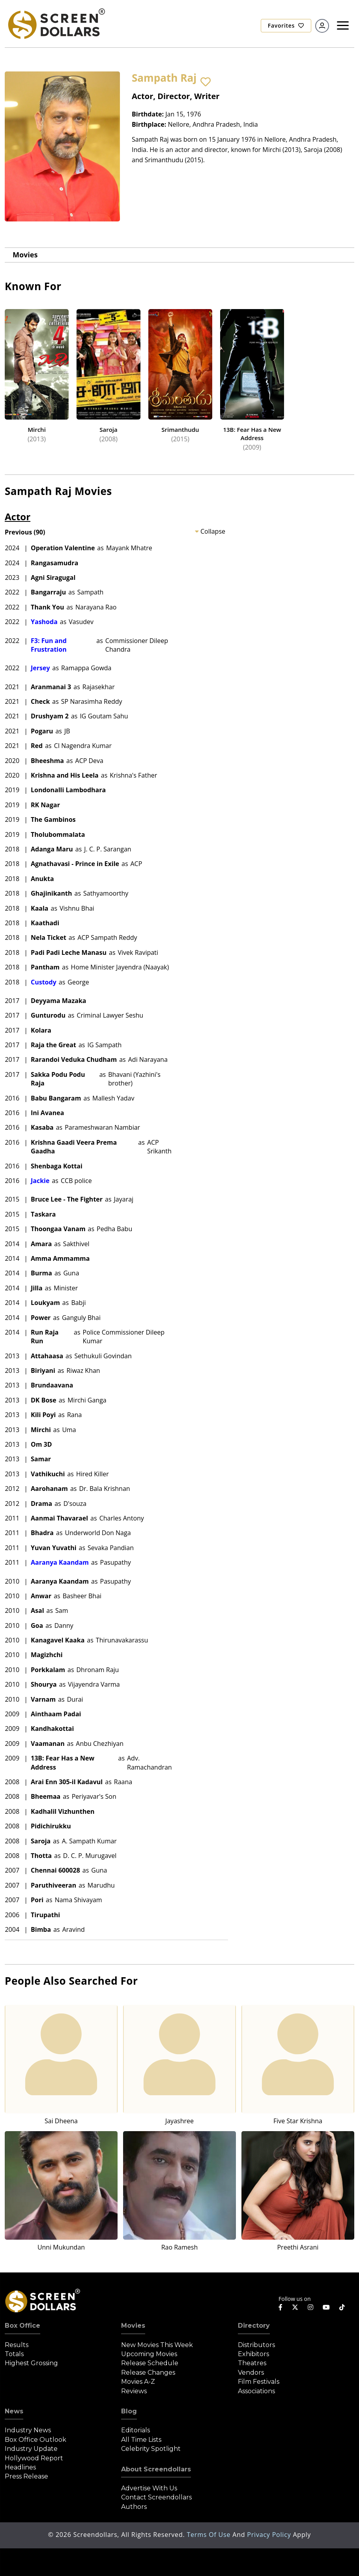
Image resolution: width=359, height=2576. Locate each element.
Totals (14, 2354)
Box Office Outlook (35, 2439)
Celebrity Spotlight (151, 2448)
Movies (25, 254)
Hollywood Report (34, 2458)
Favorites (286, 25)
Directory (254, 2325)
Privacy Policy (270, 2534)
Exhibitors (253, 2354)
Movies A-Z (138, 2381)
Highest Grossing (31, 2363)
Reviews (134, 2391)
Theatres (252, 2363)
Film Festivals (258, 2381)
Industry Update (31, 2448)
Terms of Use (209, 2534)
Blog (129, 2411)
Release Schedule (149, 2363)
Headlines (20, 2467)
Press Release (26, 2476)
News (14, 2411)
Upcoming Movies (149, 2354)
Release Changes (148, 2372)
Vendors (251, 2372)
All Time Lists (141, 2439)
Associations (256, 2391)
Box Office (22, 2325)
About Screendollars (156, 2469)
